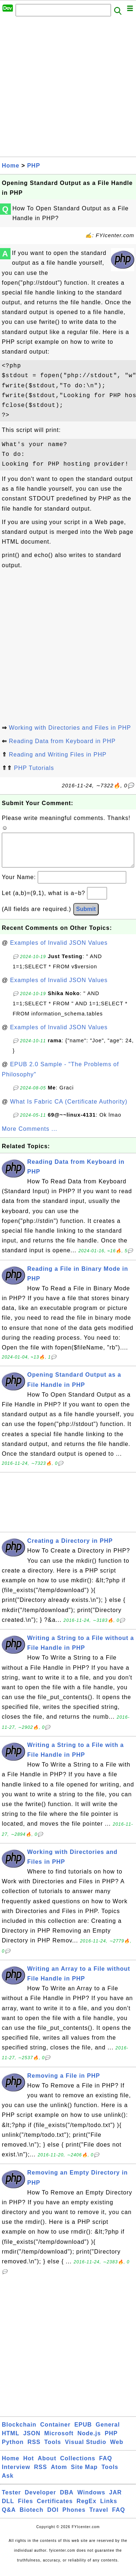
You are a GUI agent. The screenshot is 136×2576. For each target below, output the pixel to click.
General (108, 2432)
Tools (52, 2449)
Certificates (55, 2508)
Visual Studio (85, 2449)
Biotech (32, 2517)
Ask (7, 2483)
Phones (74, 2517)
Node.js (89, 2440)
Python (13, 2449)
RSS (34, 2449)
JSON (32, 2440)
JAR (115, 2500)
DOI (52, 2517)
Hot (28, 2465)
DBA (67, 2500)
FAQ (105, 2465)
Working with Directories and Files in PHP (70, 728)
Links (108, 2508)
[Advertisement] (68, 89)
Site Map (84, 2474)
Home (10, 165)
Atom (59, 2474)
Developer (40, 2500)
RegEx (86, 2508)
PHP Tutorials (34, 768)
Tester (11, 2500)
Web (116, 2449)
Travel (98, 2517)
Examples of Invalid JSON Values (59, 950)
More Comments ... (29, 1136)
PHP (33, 165)
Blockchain (19, 2432)
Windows (91, 2500)
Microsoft (59, 2440)
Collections (77, 2465)
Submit (86, 916)
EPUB (83, 2432)
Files (25, 2508)
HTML (10, 2440)
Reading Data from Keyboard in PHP (62, 741)
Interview (16, 2474)
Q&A (9, 2517)
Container (55, 2432)
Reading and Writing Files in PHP (57, 754)
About (47, 2465)
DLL (8, 2508)
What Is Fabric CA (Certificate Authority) (69, 1109)
